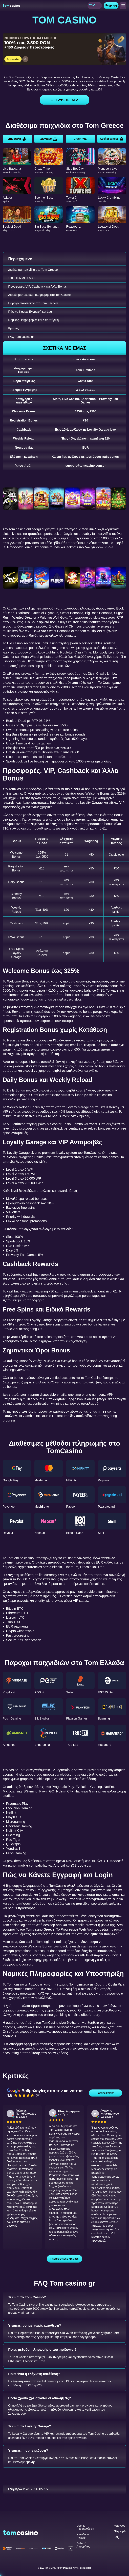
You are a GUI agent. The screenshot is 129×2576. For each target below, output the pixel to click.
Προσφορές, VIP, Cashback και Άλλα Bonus (37, 286)
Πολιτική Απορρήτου (83, 2545)
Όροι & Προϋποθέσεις (85, 2527)
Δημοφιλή (17, 139)
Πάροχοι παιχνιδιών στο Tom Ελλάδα (33, 303)
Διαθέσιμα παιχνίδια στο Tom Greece (33, 269)
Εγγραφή (111, 5)
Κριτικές (13, 328)
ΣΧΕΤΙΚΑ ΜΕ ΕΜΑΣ (21, 278)
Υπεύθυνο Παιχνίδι (83, 2536)
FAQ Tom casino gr (21, 336)
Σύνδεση (94, 5)
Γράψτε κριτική (105, 2092)
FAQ (116, 2537)
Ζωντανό (48, 139)
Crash (80, 139)
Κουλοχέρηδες (112, 139)
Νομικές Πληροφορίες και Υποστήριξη (33, 320)
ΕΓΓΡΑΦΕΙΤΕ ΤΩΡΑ (64, 99)
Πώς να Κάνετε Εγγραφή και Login (31, 311)
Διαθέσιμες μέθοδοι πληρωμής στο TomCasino (39, 294)
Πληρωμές (120, 2531)
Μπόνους (119, 2525)
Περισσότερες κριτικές (64, 2258)
